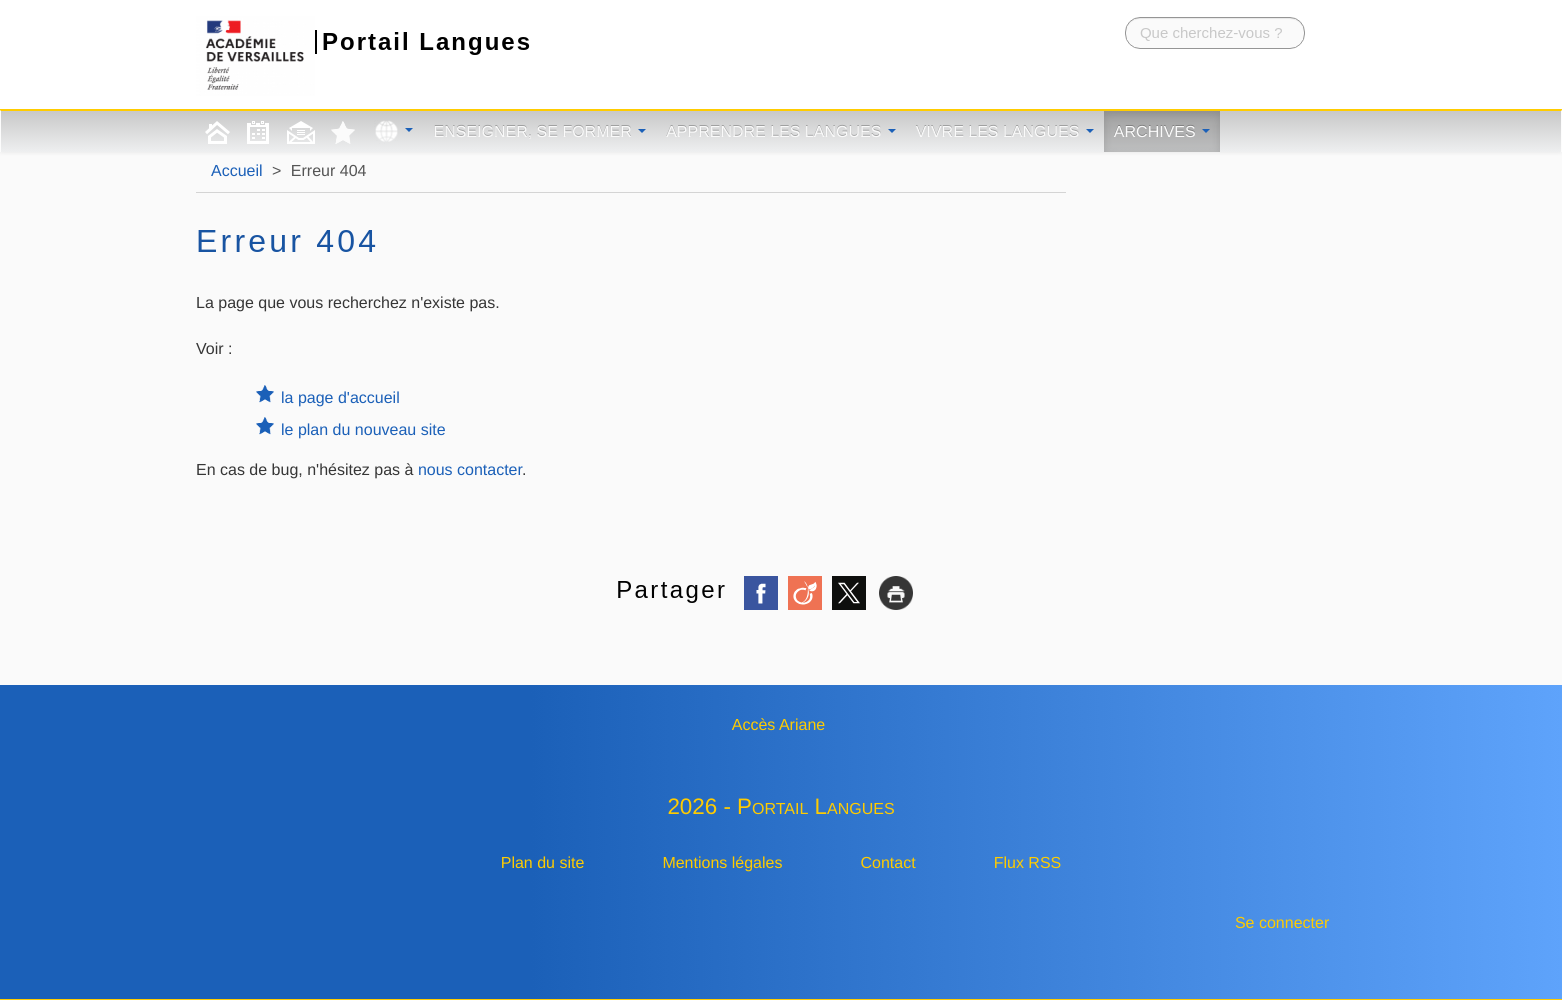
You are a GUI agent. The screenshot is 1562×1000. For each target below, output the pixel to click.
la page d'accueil (340, 398)
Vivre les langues (1005, 132)
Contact (888, 863)
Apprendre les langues (781, 132)
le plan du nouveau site (363, 430)
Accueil (237, 171)
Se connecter (1282, 923)
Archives (1162, 132)
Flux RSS (1028, 863)
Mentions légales (722, 863)
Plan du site (543, 863)
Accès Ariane (778, 725)
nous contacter (470, 470)
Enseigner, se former (539, 132)
